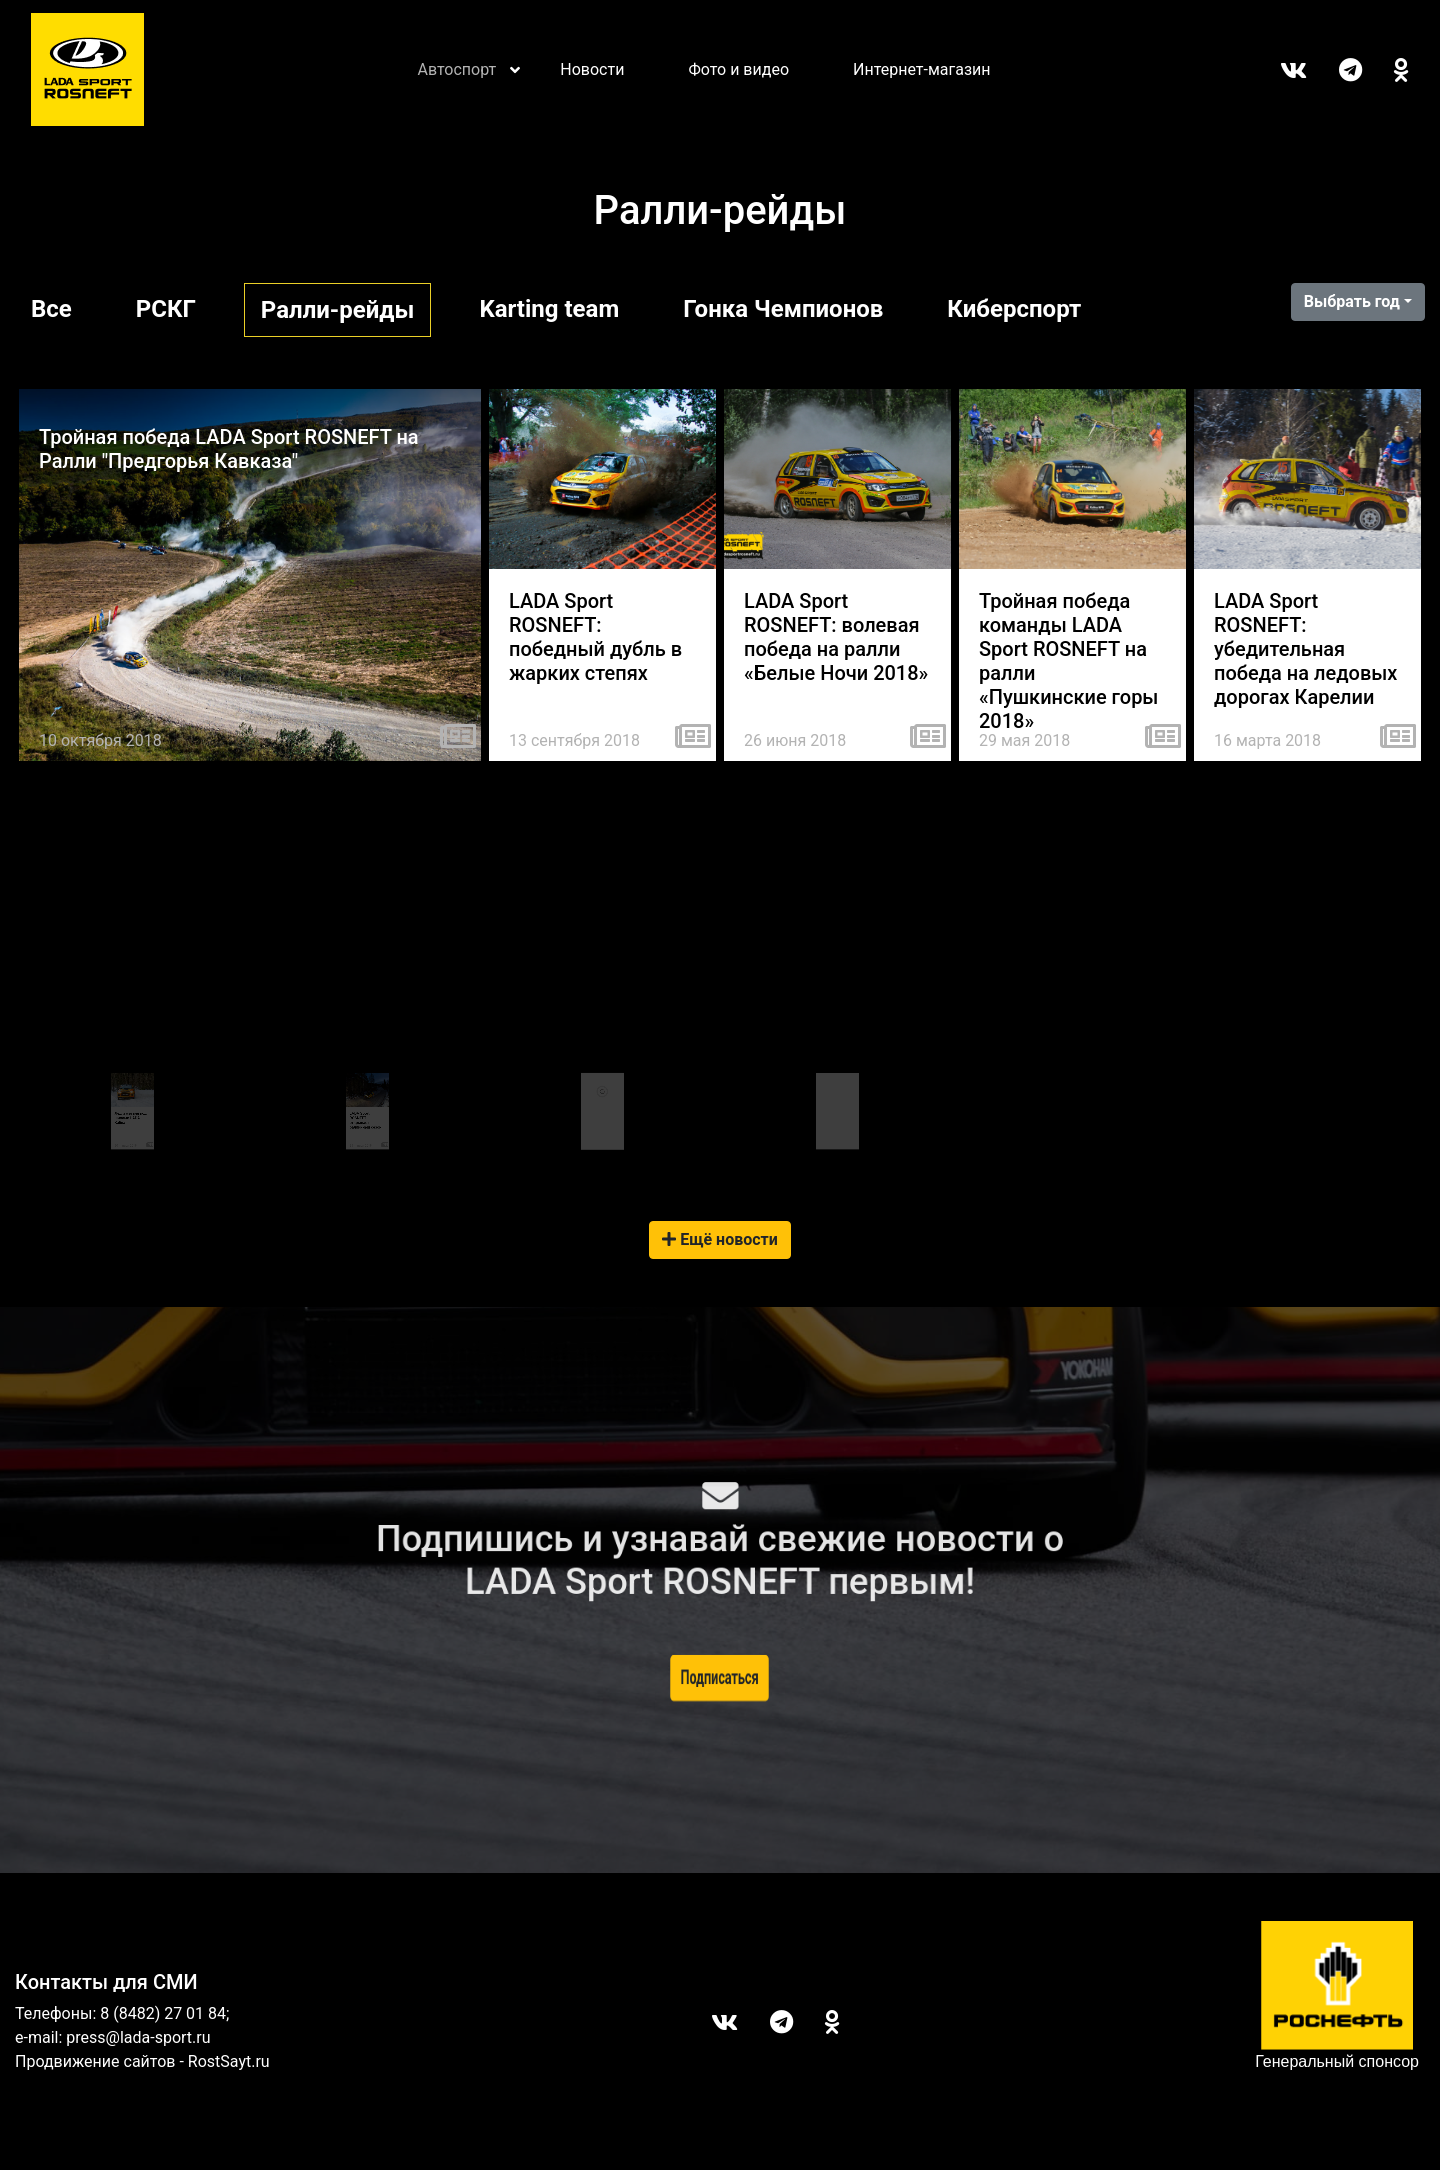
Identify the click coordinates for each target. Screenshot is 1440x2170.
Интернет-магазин (922, 69)
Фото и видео (738, 69)
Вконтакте (1277, 70)
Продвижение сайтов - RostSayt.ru (142, 2061)
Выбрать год (1352, 301)
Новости (592, 69)
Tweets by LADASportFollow (837, 1063)
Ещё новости (720, 1239)
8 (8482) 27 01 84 (163, 2013)
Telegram (1334, 70)
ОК (1385, 70)
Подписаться (720, 1677)
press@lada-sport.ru (138, 2037)
